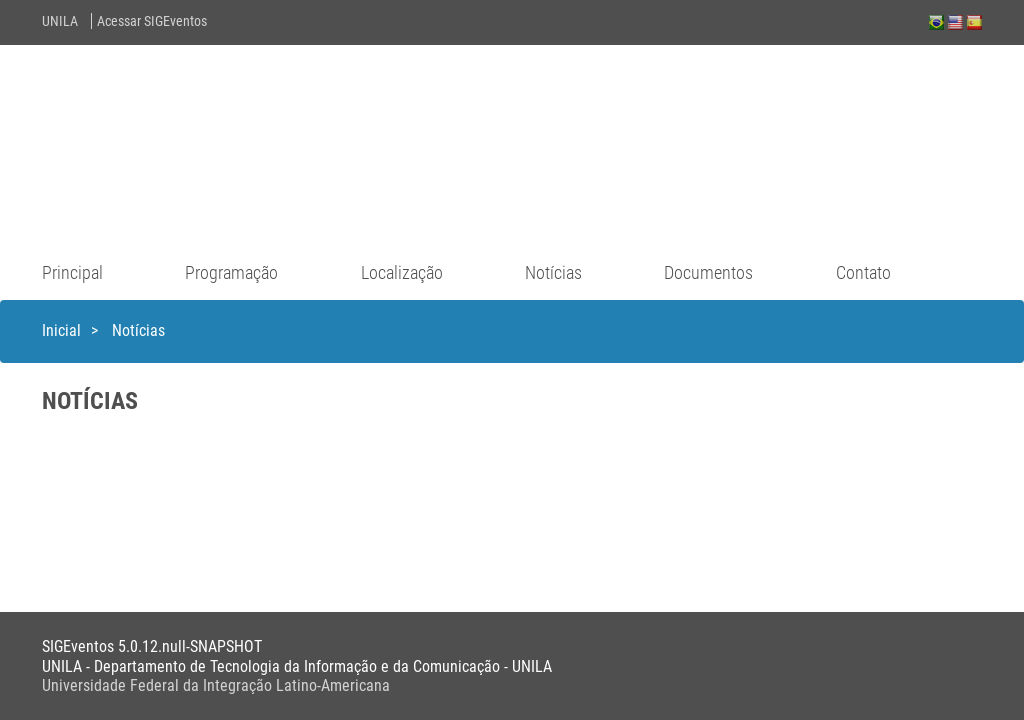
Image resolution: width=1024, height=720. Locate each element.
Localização (402, 272)
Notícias (553, 272)
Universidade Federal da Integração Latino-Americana (216, 685)
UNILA (60, 21)
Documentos (708, 272)
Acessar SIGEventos (152, 21)
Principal (72, 272)
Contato (863, 272)
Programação (231, 272)
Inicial (61, 330)
